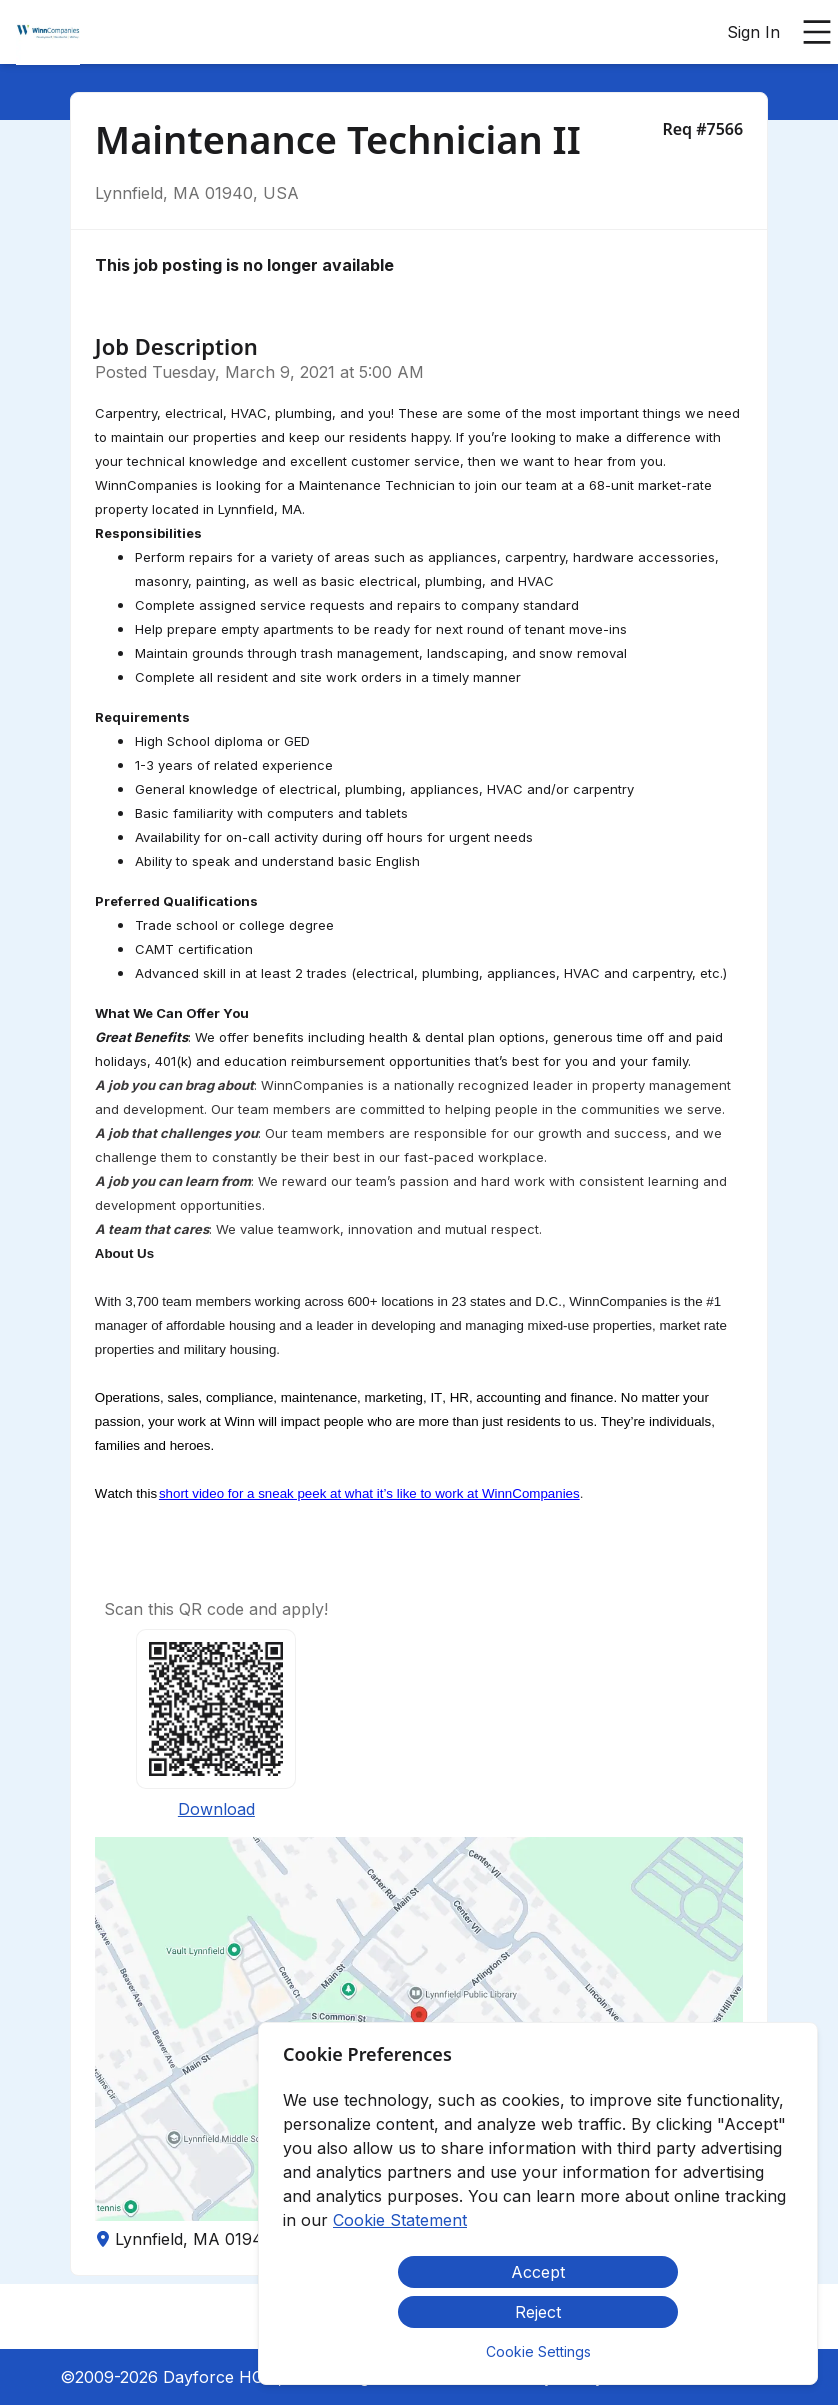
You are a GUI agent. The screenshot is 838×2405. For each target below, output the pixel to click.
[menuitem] (48, 33)
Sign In (753, 32)
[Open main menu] (817, 32)
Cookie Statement (400, 2220)
